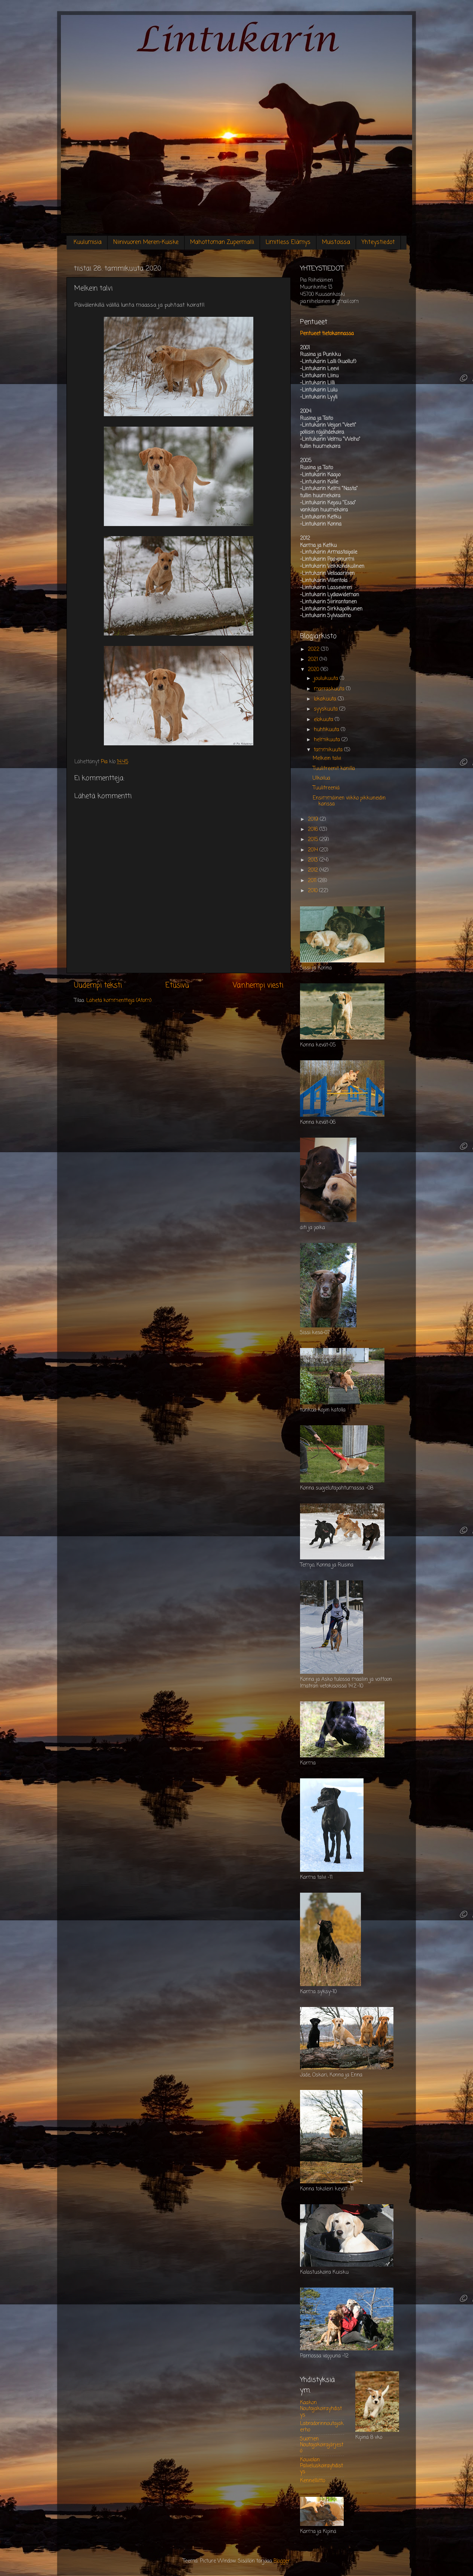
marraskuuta (330, 689)
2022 (314, 649)
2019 (314, 819)
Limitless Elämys (288, 242)
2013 (313, 860)
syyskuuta (326, 709)
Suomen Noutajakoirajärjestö (321, 2445)
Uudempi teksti (98, 985)
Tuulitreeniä (326, 788)
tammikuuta (329, 750)
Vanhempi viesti (258, 985)
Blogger (281, 2561)
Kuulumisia (88, 242)
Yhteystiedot (378, 242)
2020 (314, 670)
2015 (313, 840)
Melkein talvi (327, 759)
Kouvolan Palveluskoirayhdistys (321, 2466)
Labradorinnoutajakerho (322, 2427)
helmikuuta (327, 740)
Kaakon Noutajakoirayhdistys (321, 2409)
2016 (313, 830)
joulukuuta (327, 679)
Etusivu (177, 985)
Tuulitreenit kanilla (334, 769)
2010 (313, 891)
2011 (313, 881)
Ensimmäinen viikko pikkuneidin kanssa (349, 801)
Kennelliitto (312, 2481)
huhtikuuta (327, 730)
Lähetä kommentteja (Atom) (118, 1001)
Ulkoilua (321, 778)
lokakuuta (326, 699)
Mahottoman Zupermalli (222, 242)
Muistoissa (336, 242)
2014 (313, 850)
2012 (313, 870)
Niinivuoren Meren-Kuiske (146, 242)
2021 (313, 660)
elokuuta (324, 720)
